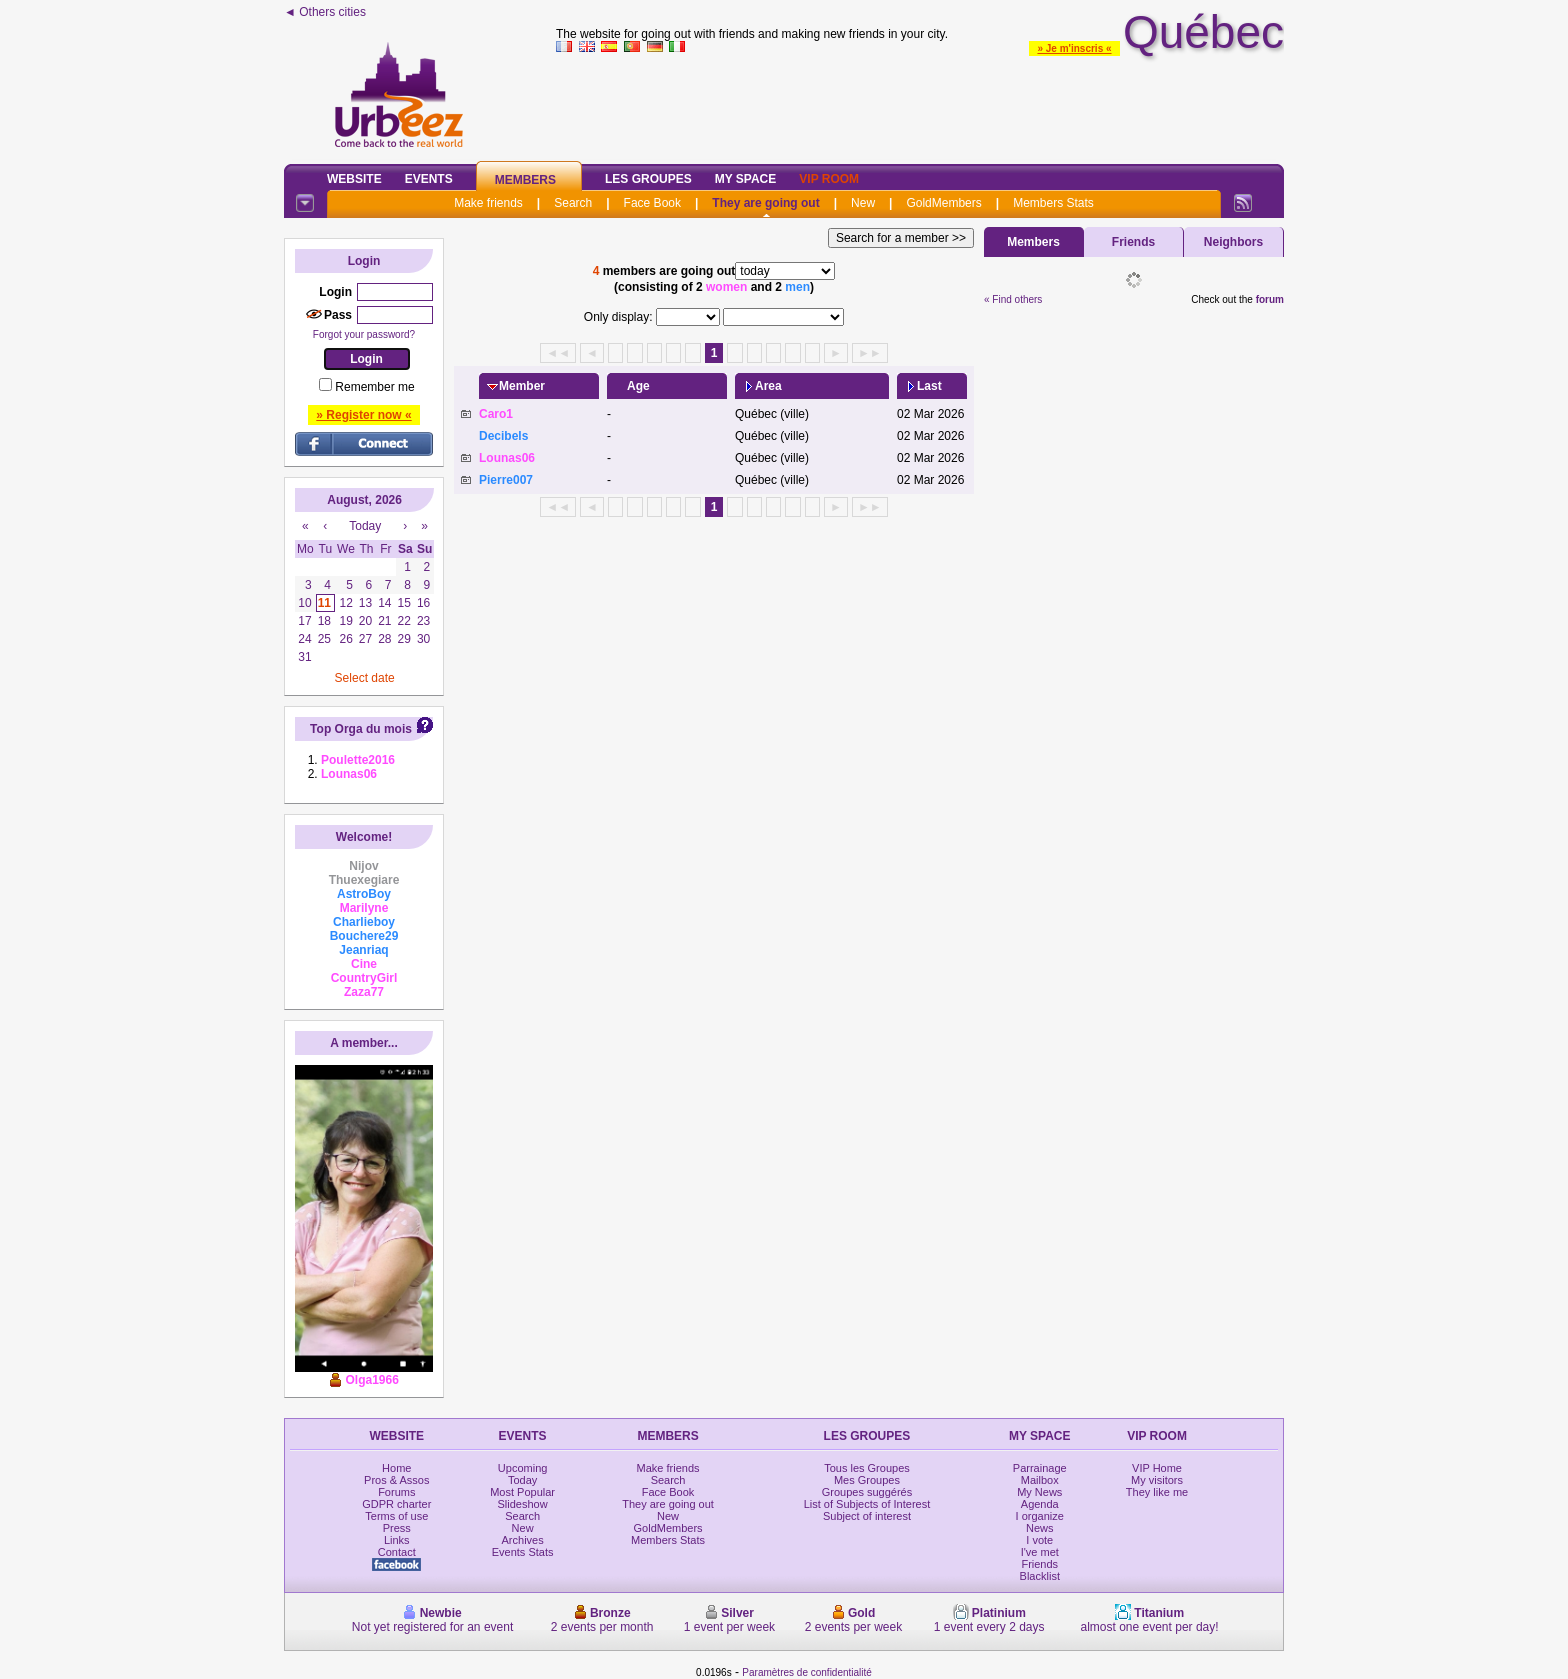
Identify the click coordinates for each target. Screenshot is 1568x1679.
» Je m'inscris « (1074, 48)
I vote (1039, 1540)
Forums (396, 1492)
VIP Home (1157, 1468)
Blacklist (1040, 1576)
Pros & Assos (396, 1480)
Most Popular (522, 1492)
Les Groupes (648, 179)
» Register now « (363, 415)
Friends (1133, 242)
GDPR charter (396, 1504)
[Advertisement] (920, 104)
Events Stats (523, 1552)
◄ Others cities (325, 12)
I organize (1040, 1516)
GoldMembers (943, 203)
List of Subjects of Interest (867, 1504)
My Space (746, 179)
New (863, 203)
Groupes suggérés (867, 1492)
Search (573, 203)
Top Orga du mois (361, 729)
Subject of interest (867, 1516)
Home (396, 1468)
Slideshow (523, 1504)
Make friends (488, 203)
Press (397, 1528)
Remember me (374, 387)
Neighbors (1233, 242)
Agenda (1040, 1504)
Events (429, 179)
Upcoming (523, 1468)
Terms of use (396, 1516)
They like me (1157, 1492)
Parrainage (1040, 1468)
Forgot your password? (364, 334)
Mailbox (1040, 1480)
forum (1270, 299)
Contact (397, 1552)
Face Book (652, 203)
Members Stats (1053, 203)
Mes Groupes (867, 1480)
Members (525, 180)
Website (354, 179)
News (1040, 1528)
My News (1039, 1492)
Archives (523, 1540)
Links (397, 1540)
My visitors (1157, 1480)
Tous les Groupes (867, 1468)
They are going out (765, 203)
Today (522, 1480)
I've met (1040, 1552)
